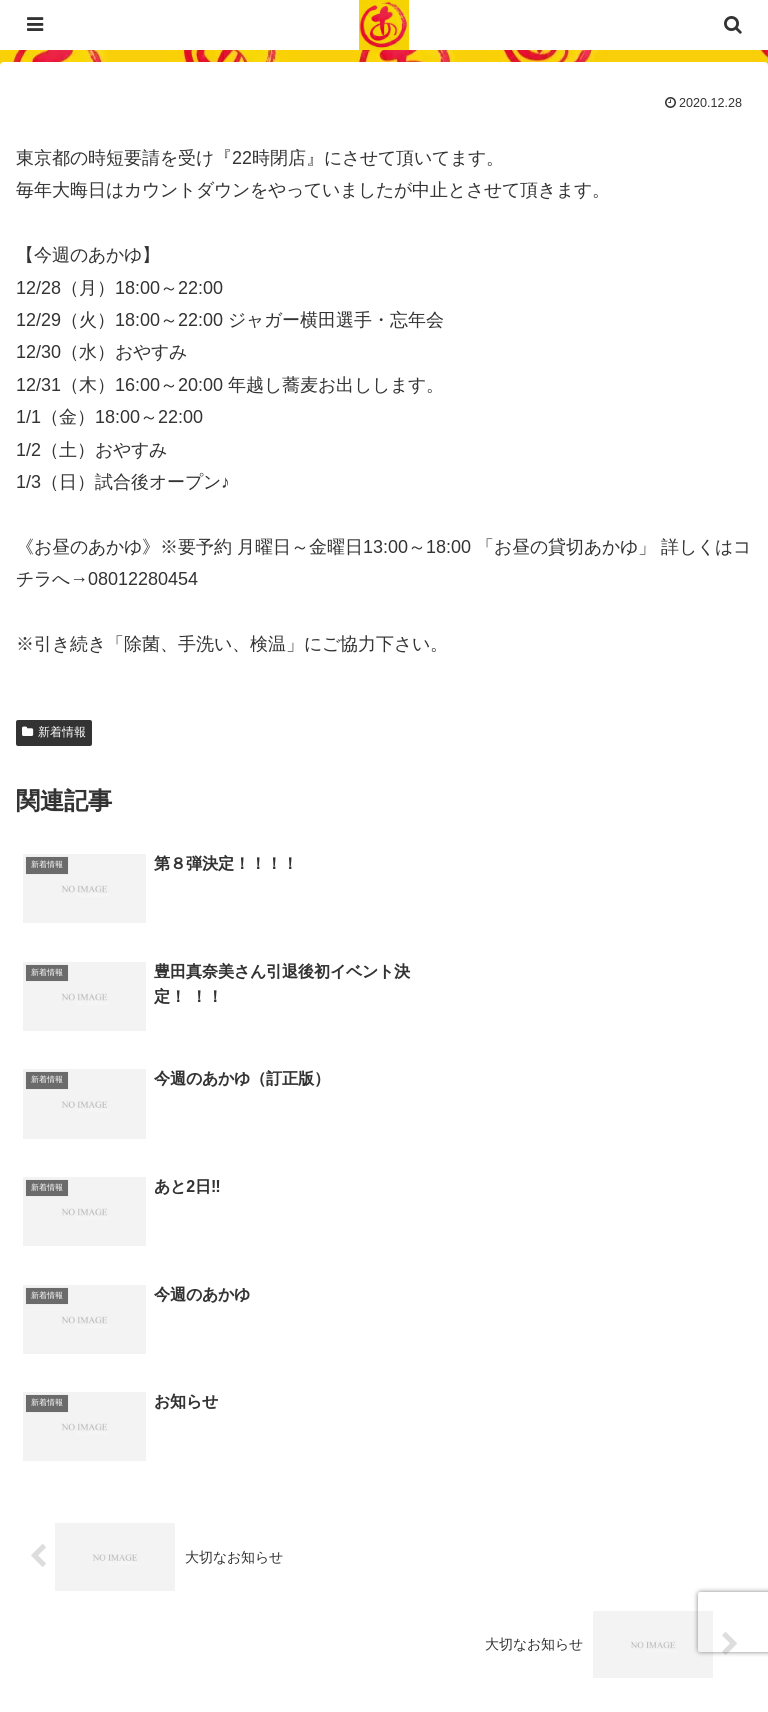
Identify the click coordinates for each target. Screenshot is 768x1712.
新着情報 (54, 732)
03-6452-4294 (180, 1511)
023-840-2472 (144, 1543)
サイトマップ (572, 1648)
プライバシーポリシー (196, 1648)
